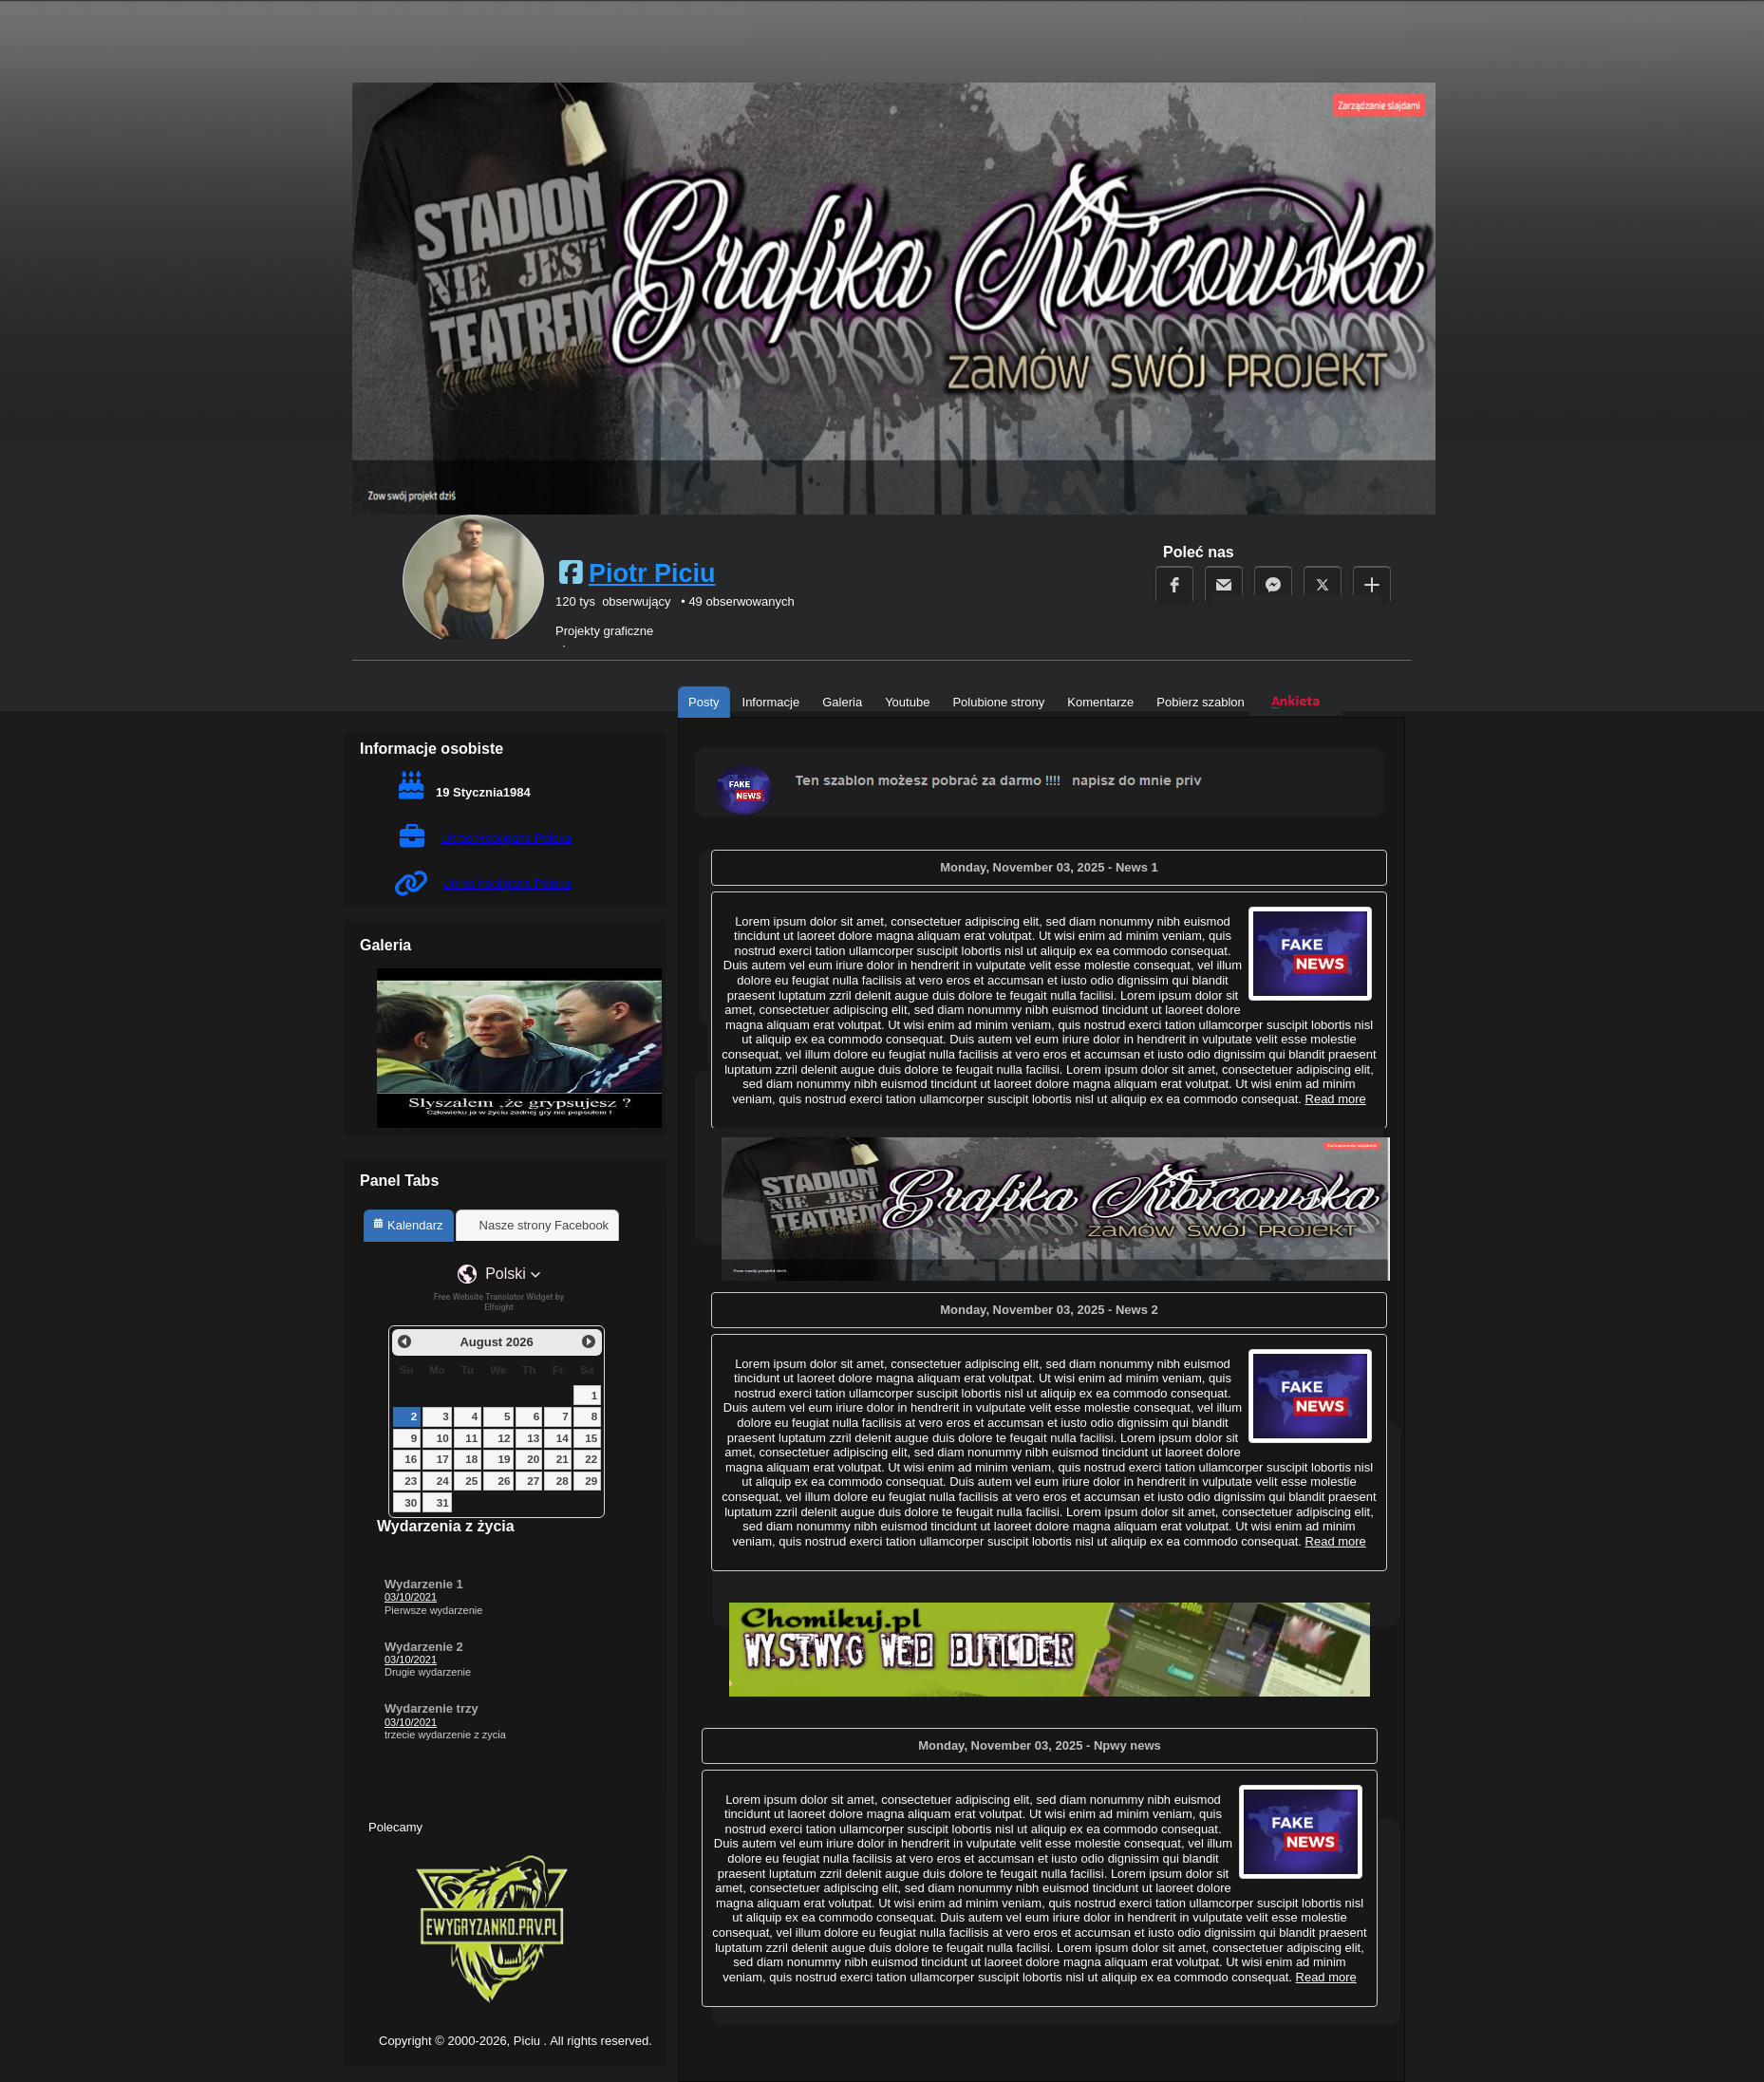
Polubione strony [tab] (998, 702)
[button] (499, 1274)
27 (533, 1480)
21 (562, 1459)
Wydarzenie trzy (432, 1708)
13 (533, 1438)
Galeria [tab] (842, 702)
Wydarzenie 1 (424, 1584)
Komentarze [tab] (1100, 702)
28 (562, 1480)
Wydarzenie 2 (424, 1647)
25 (471, 1480)
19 (504, 1459)
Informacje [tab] (771, 702)
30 (410, 1502)
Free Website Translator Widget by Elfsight (499, 1302)
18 (471, 1459)
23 (410, 1480)
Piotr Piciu (652, 573)
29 (591, 1480)
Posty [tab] (704, 702)
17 (443, 1459)
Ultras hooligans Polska (507, 883)
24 (443, 1480)
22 (591, 1459)
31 (443, 1502)
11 (471, 1438)
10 (443, 1438)
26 (504, 1480)
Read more (1335, 1541)
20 (533, 1459)
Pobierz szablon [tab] (1200, 702)
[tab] (409, 1226)
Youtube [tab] (907, 702)
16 (410, 1459)
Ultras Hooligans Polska (506, 838)
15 (591, 1438)
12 (504, 1438)
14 (562, 1438)
